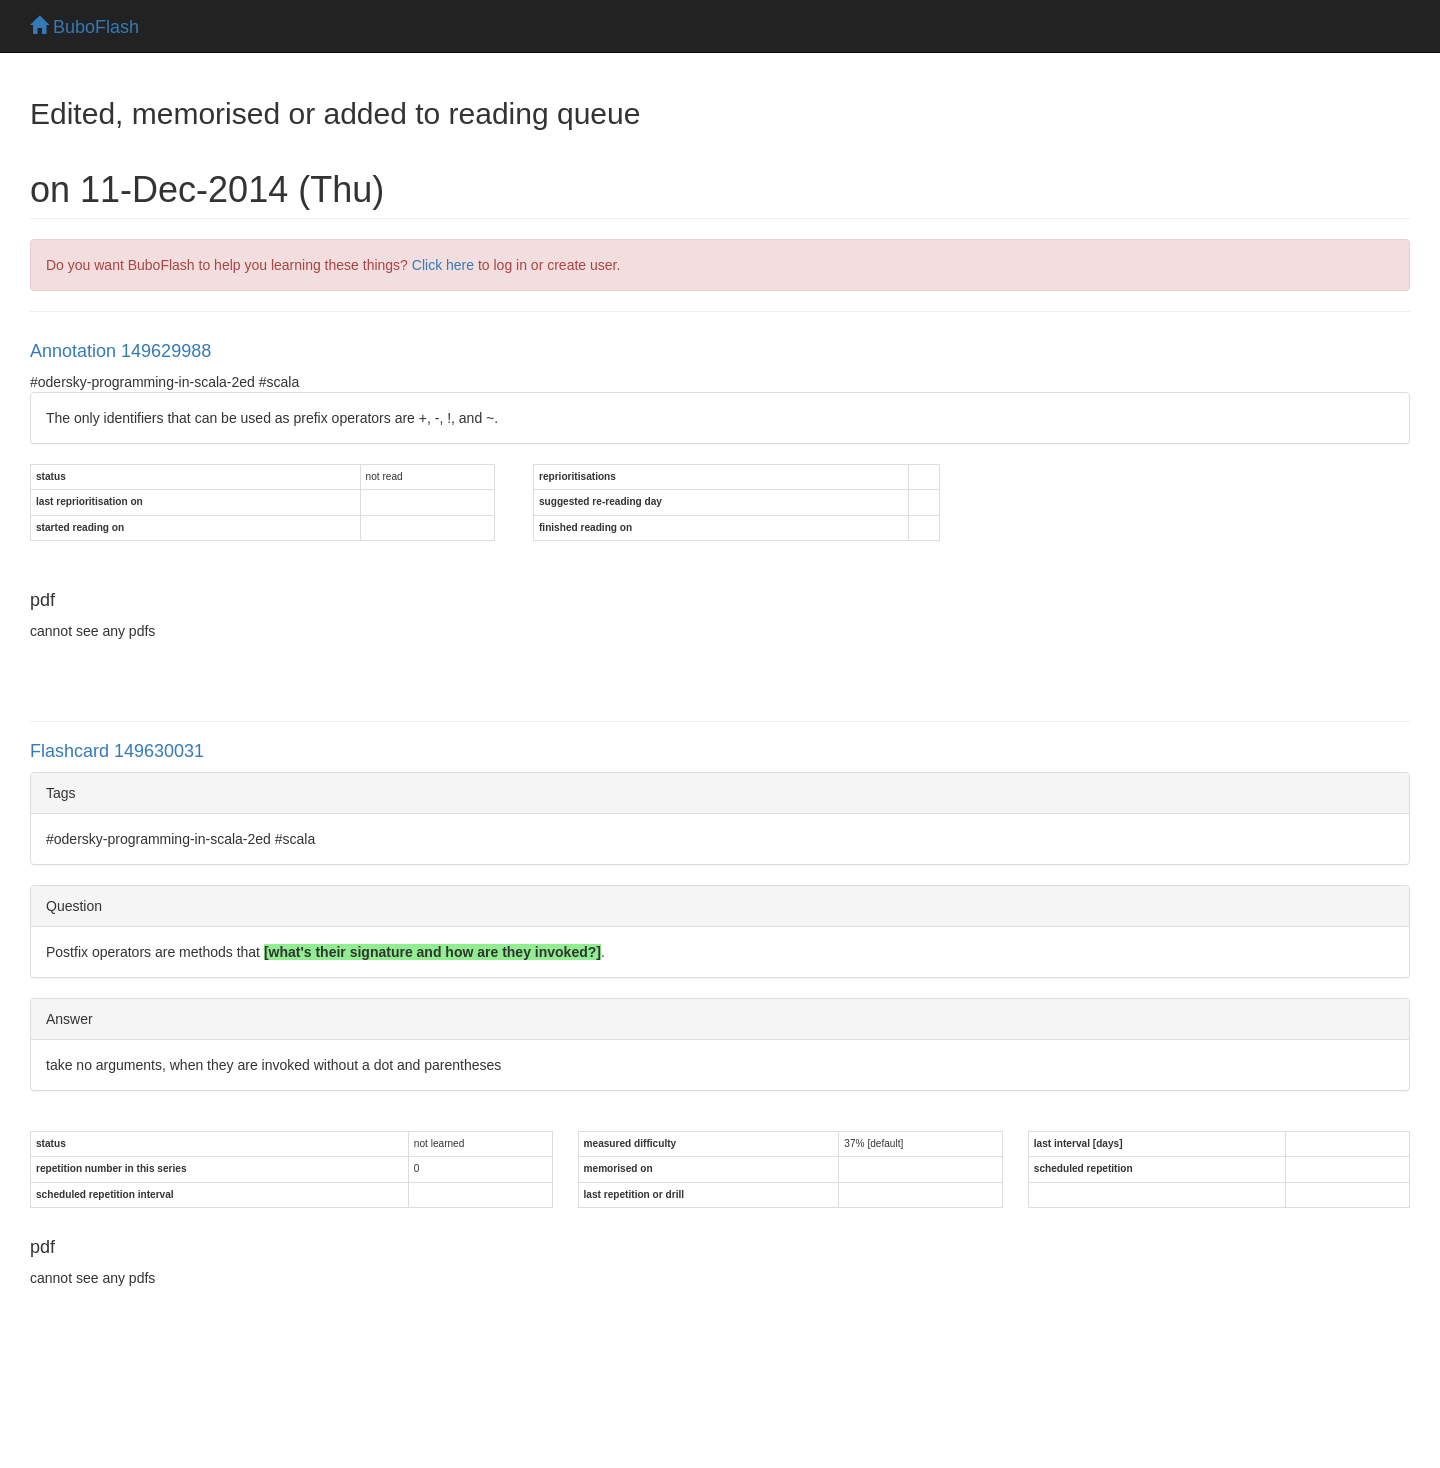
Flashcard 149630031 (117, 751)
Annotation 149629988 (120, 351)
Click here (443, 265)
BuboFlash (84, 27)
